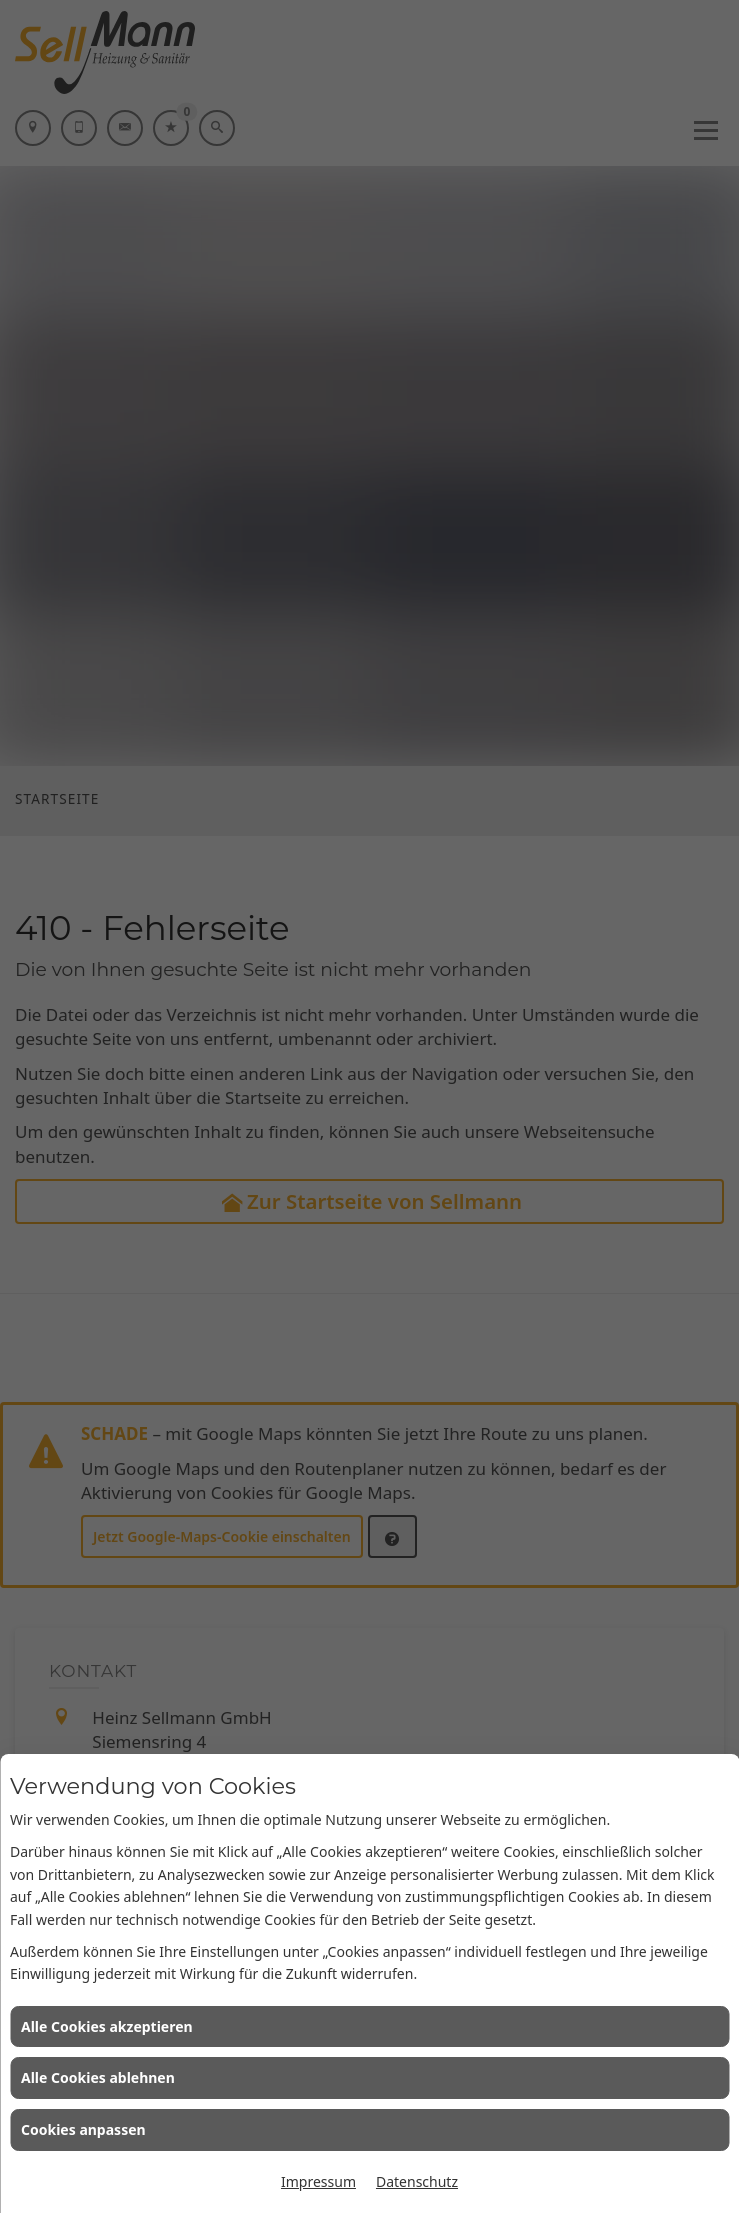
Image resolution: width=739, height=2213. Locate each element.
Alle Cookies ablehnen (98, 2077)
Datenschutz (417, 2181)
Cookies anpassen (83, 2129)
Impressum (318, 2181)
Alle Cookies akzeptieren (107, 2026)
